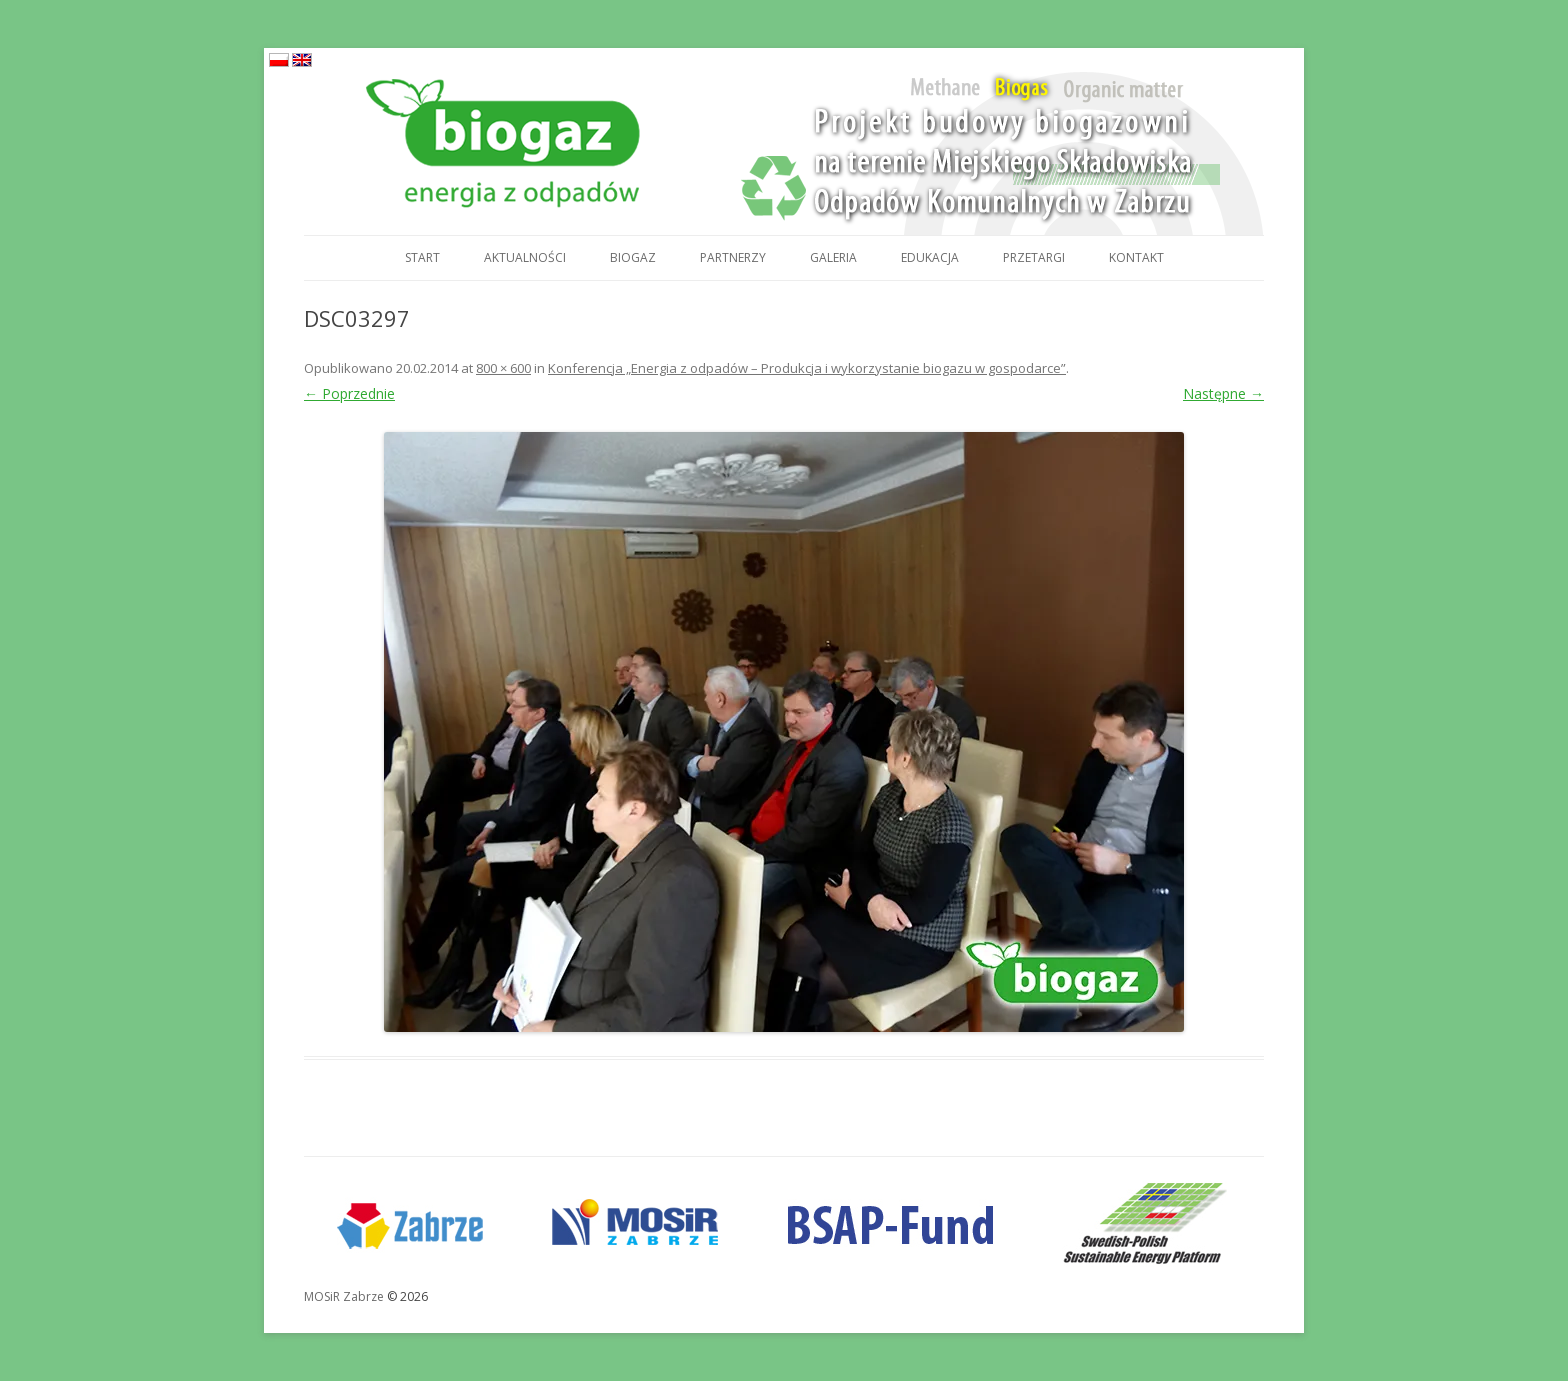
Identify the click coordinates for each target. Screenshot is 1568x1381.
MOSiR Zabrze (344, 1296)
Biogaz (633, 257)
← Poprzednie (349, 393)
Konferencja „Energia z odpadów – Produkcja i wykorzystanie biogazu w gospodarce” (807, 368)
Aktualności (525, 257)
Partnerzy (733, 257)
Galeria (833, 257)
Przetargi (1034, 257)
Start (422, 257)
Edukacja (930, 257)
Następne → (1223, 393)
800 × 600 (503, 368)
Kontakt (1136, 257)
